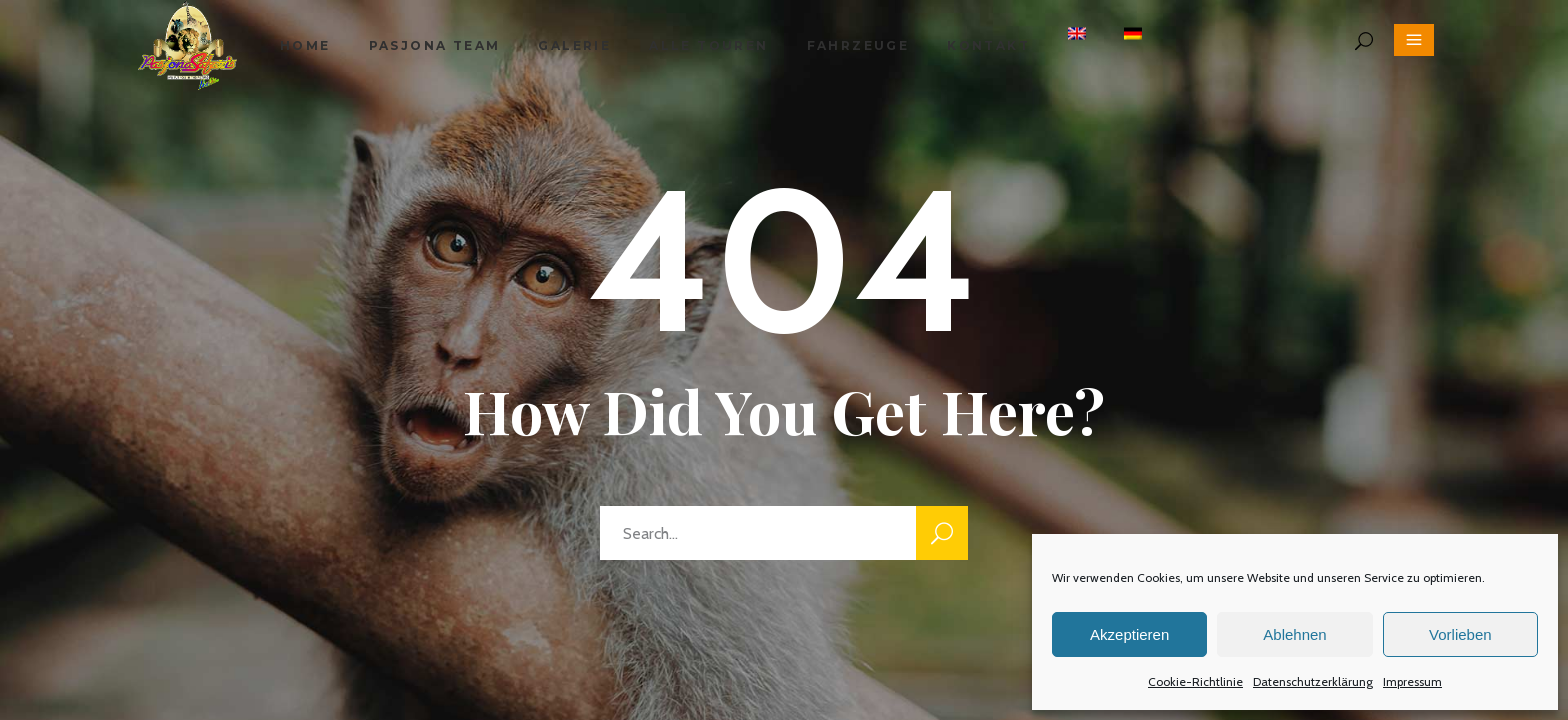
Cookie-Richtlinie (1195, 681)
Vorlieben (1460, 634)
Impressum (1412, 681)
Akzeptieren (1129, 634)
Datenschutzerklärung (1313, 681)
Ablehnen (1294, 634)
